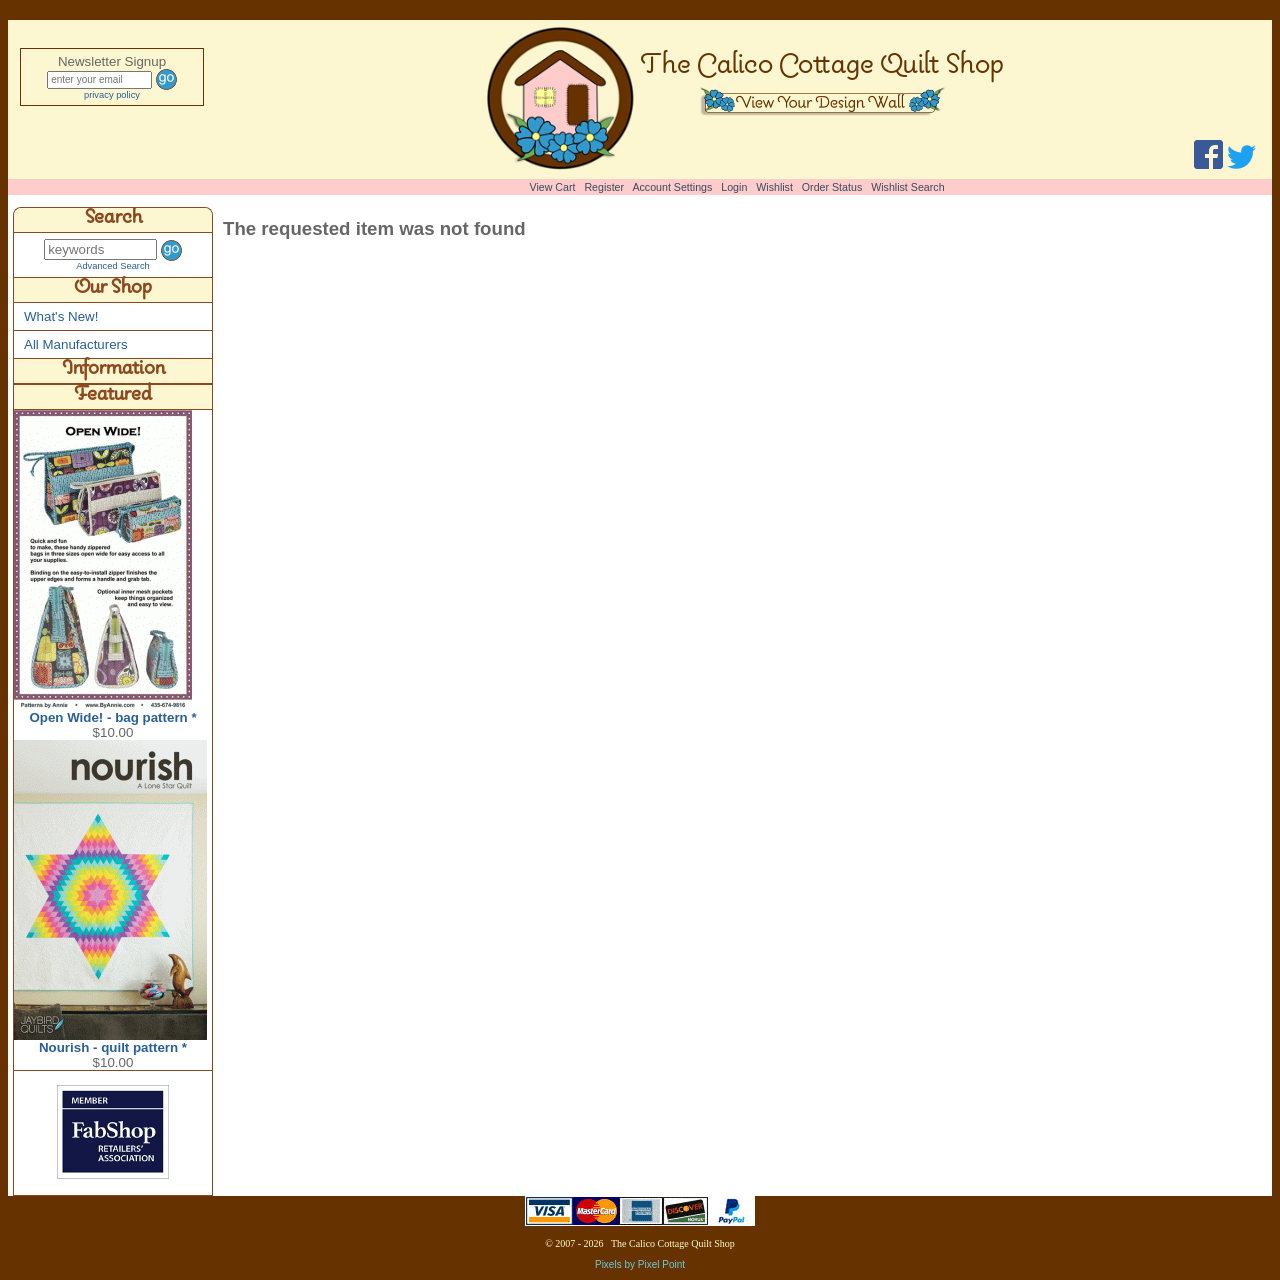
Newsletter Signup (112, 61)
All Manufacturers (76, 344)
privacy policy (112, 95)
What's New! (61, 316)
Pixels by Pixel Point (640, 1264)
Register (604, 187)
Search (113, 220)
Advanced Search (113, 266)
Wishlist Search (907, 187)
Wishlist (774, 187)
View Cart (553, 187)
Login (734, 187)
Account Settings (672, 187)
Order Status (832, 187)
